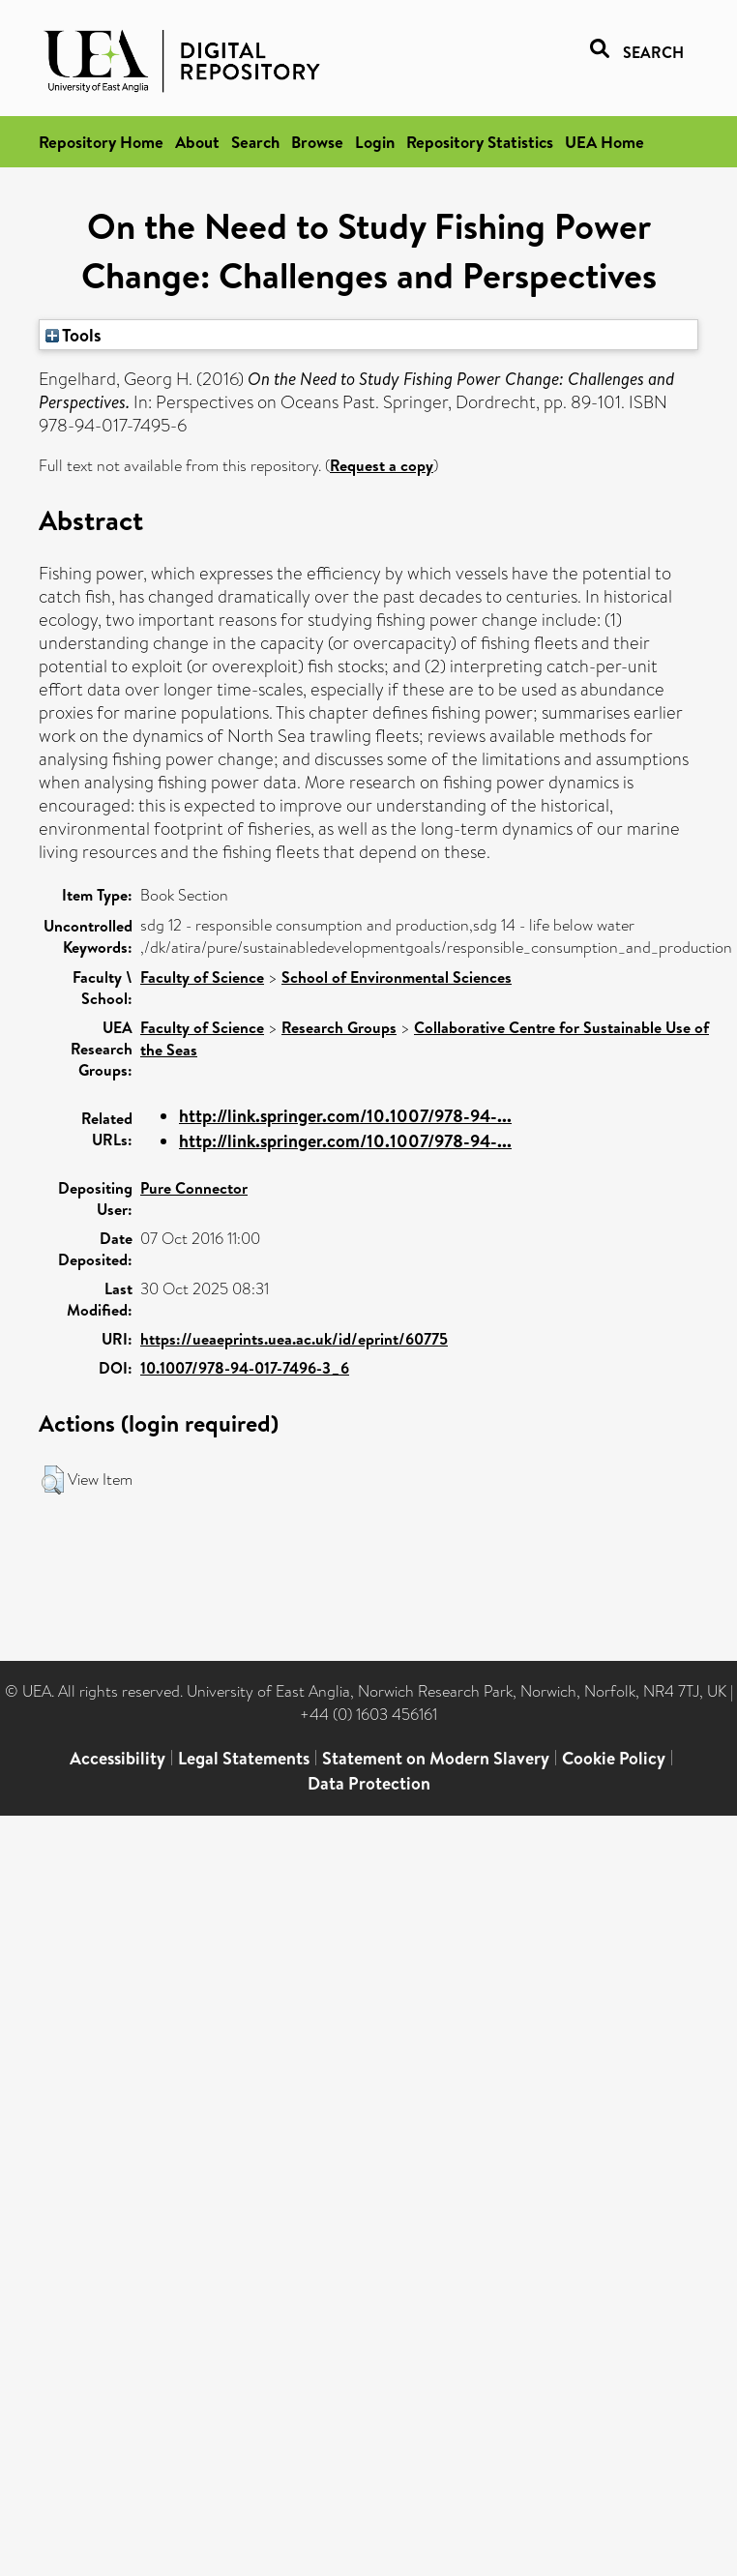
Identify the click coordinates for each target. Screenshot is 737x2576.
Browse (317, 142)
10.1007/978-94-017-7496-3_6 (244, 1367)
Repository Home (101, 142)
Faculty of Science (202, 977)
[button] (53, 1480)
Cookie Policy (613, 1758)
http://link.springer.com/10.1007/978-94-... (345, 1116)
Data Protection (369, 1783)
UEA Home (604, 142)
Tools (73, 334)
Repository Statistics (479, 142)
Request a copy (381, 465)
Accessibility (117, 1758)
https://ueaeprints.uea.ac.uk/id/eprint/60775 (294, 1338)
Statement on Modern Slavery (435, 1758)
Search (255, 142)
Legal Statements (244, 1758)
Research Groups (339, 1027)
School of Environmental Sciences (396, 977)
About (197, 142)
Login (375, 142)
